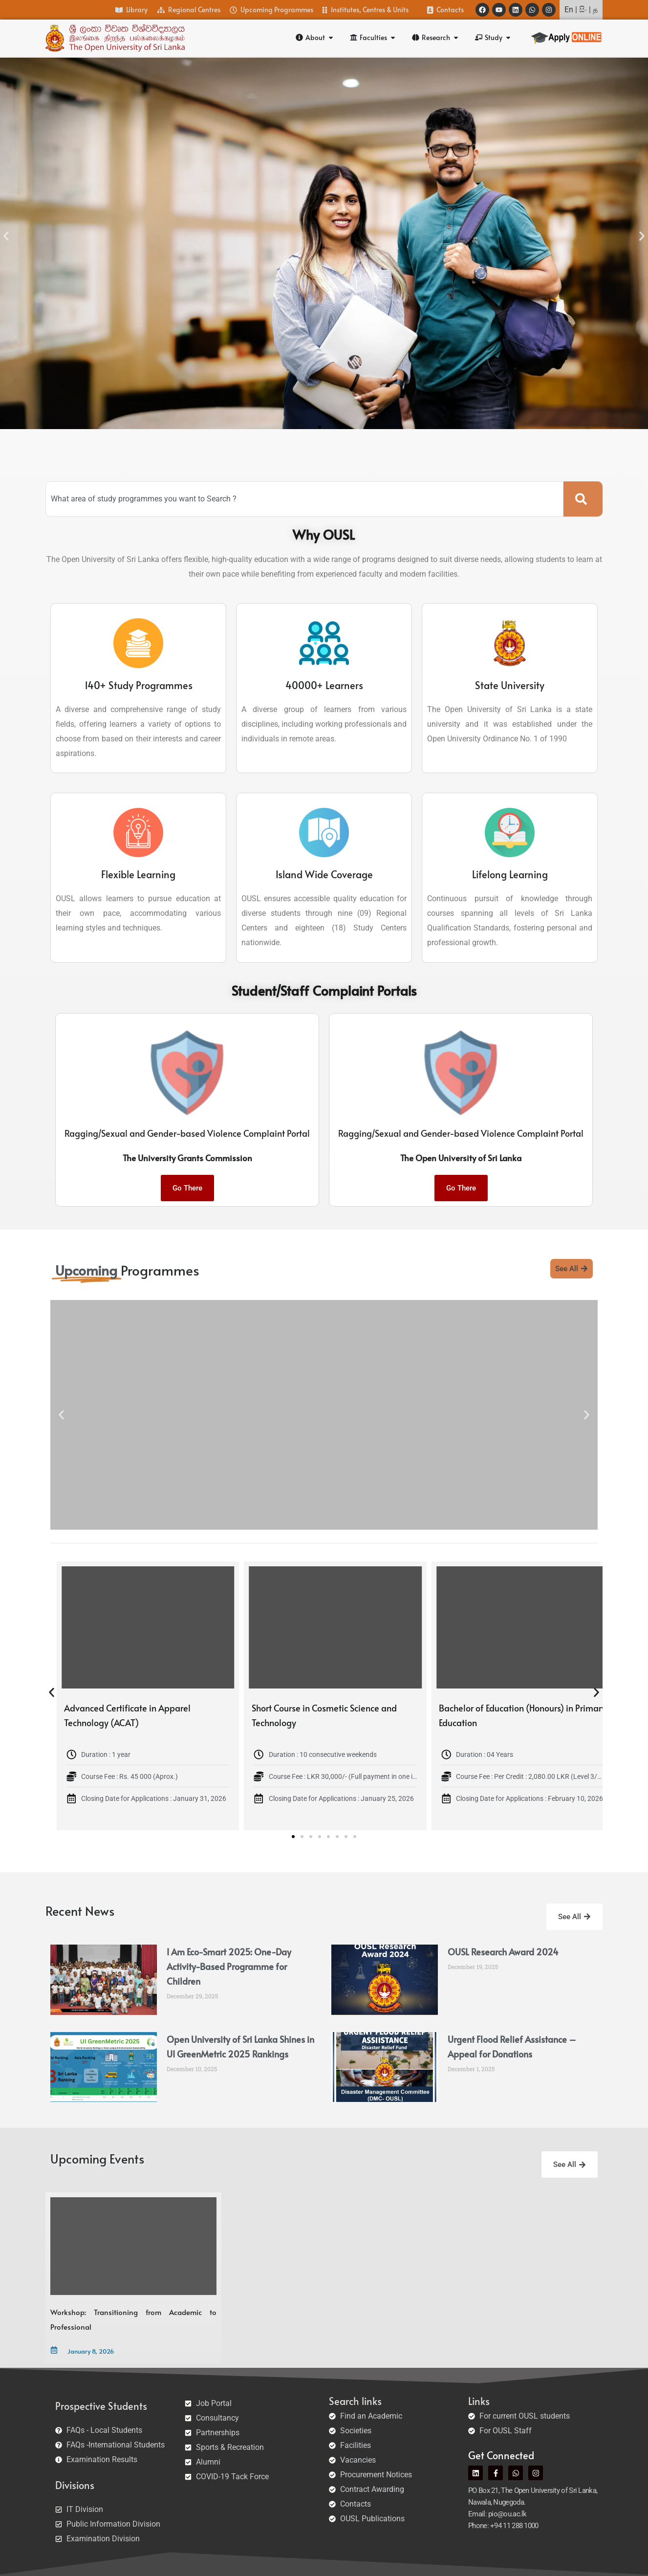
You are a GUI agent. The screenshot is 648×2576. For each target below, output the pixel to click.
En (568, 9)
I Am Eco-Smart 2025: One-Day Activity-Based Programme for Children (229, 1966)
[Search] (583, 499)
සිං (583, 9)
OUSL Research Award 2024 (503, 1952)
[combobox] (304, 499)
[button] (6, 236)
